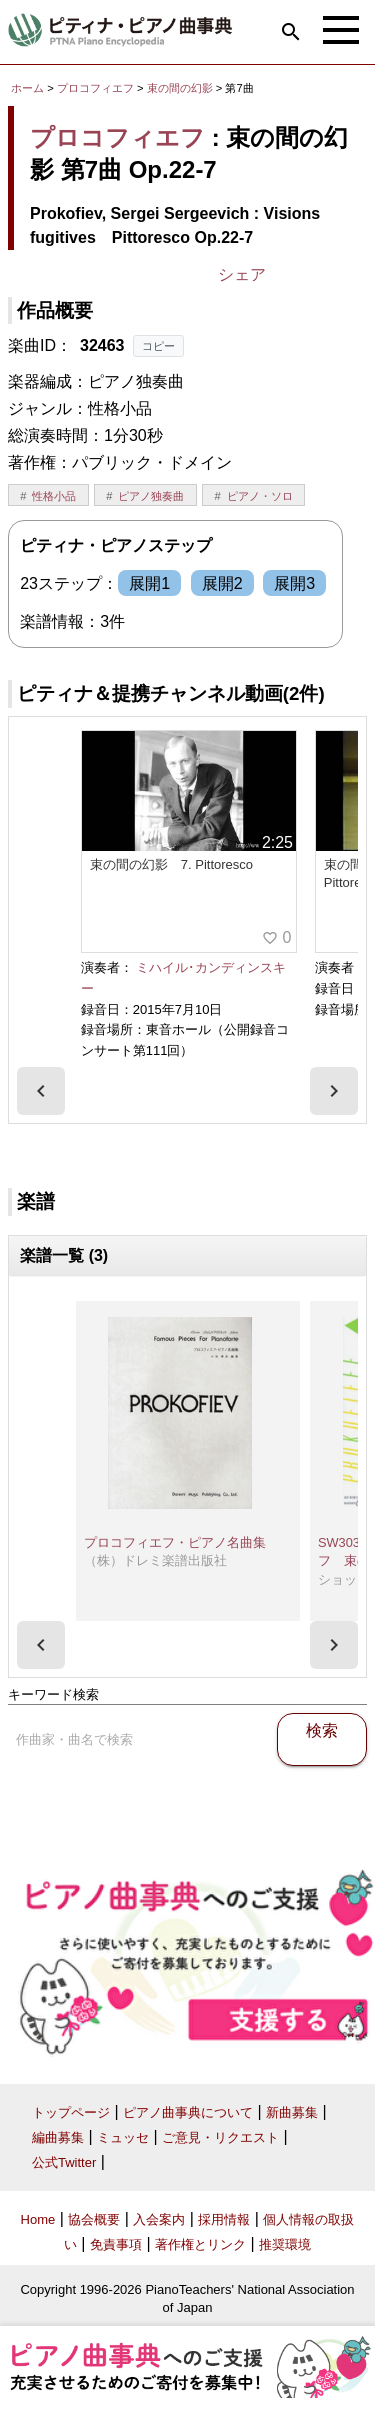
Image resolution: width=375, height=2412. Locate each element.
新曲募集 (292, 2112)
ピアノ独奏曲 (151, 496)
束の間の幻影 (181, 88)
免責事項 (116, 2244)
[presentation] (41, 1091)
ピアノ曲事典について (188, 2112)
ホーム (27, 88)
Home (38, 2219)
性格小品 (54, 496)
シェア (242, 274)
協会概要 (94, 2219)
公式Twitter (64, 2162)
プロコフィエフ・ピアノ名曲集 (175, 1542)
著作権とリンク (200, 2244)
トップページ (71, 2112)
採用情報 (224, 2219)
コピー (158, 346)
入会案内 (159, 2219)
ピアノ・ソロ (260, 496)
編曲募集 (58, 2137)
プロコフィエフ (95, 88)
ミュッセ (123, 2137)
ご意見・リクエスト (220, 2137)
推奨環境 (285, 2244)
